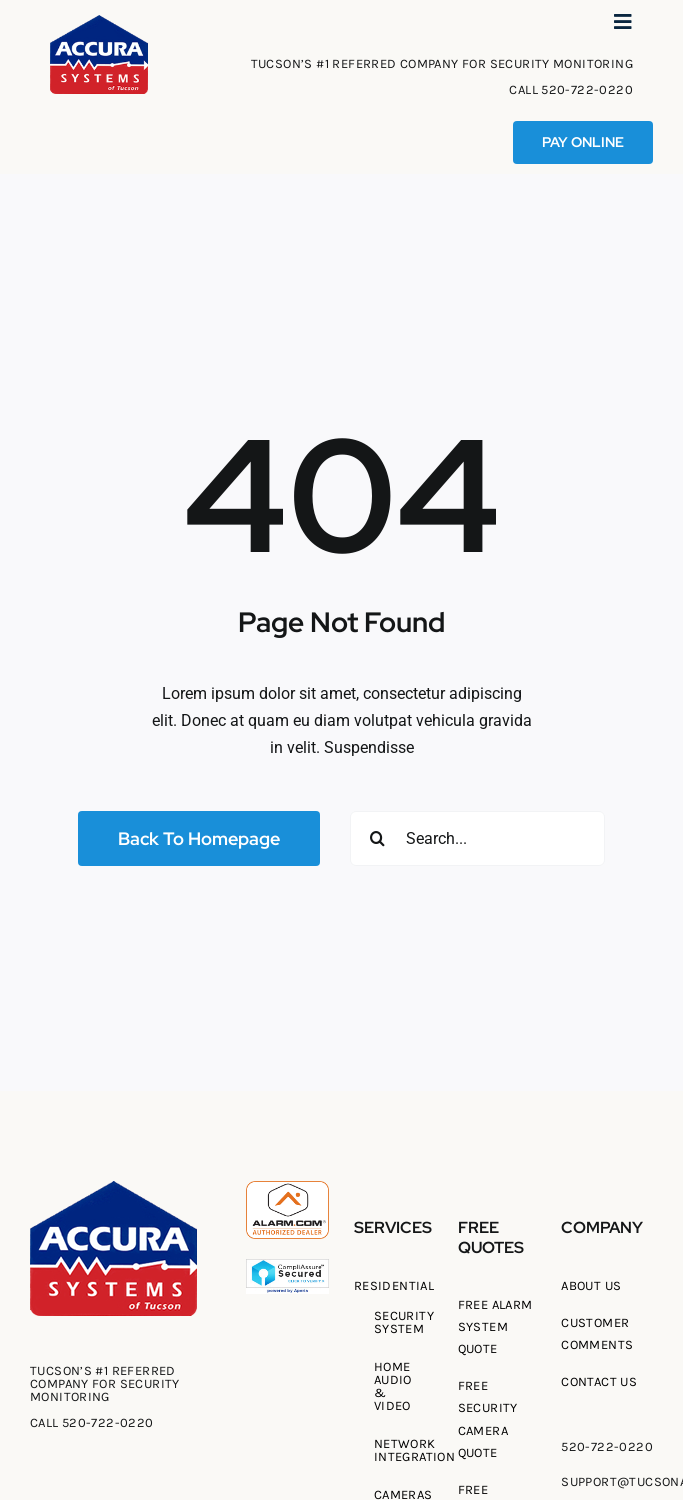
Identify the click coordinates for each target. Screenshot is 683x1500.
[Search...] (477, 838)
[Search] (377, 838)
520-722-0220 (587, 89)
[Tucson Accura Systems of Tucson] (99, 22)
